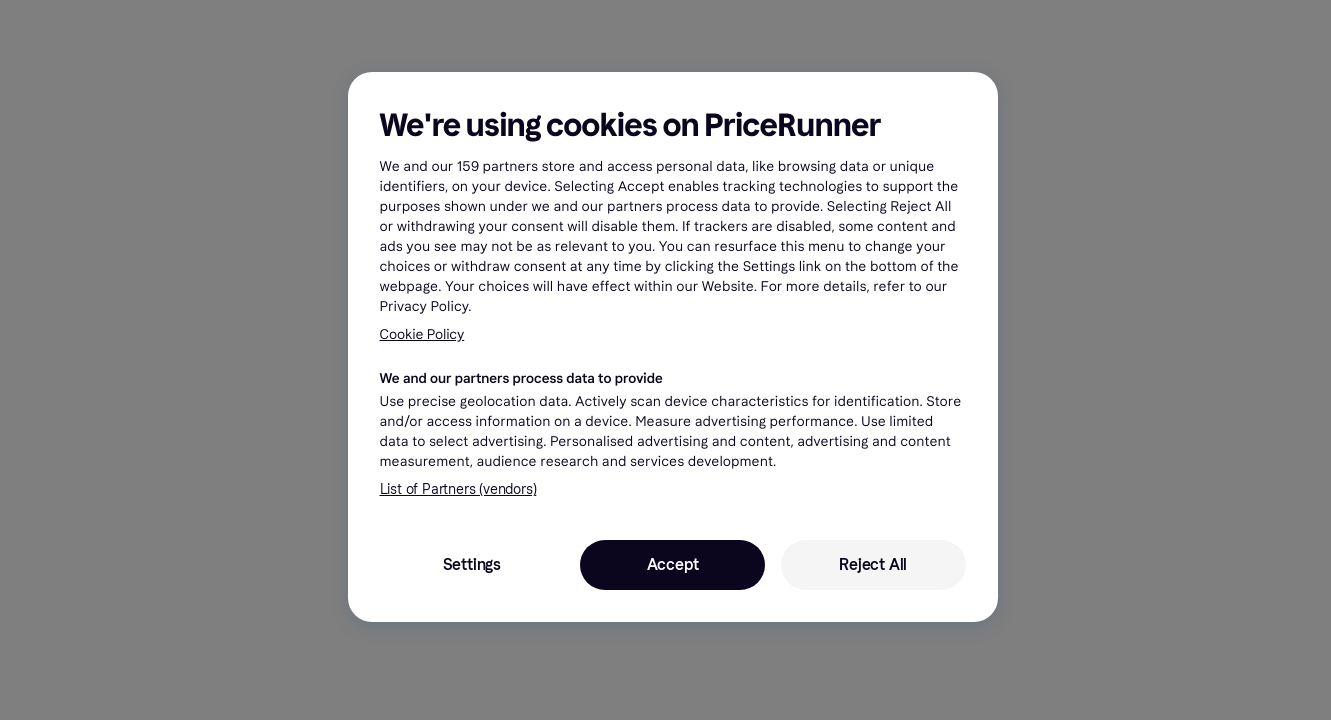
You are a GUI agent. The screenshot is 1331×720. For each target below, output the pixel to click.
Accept (673, 564)
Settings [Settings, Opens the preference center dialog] (472, 564)
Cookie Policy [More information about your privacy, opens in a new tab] (422, 334)
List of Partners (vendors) (458, 489)
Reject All (873, 564)
